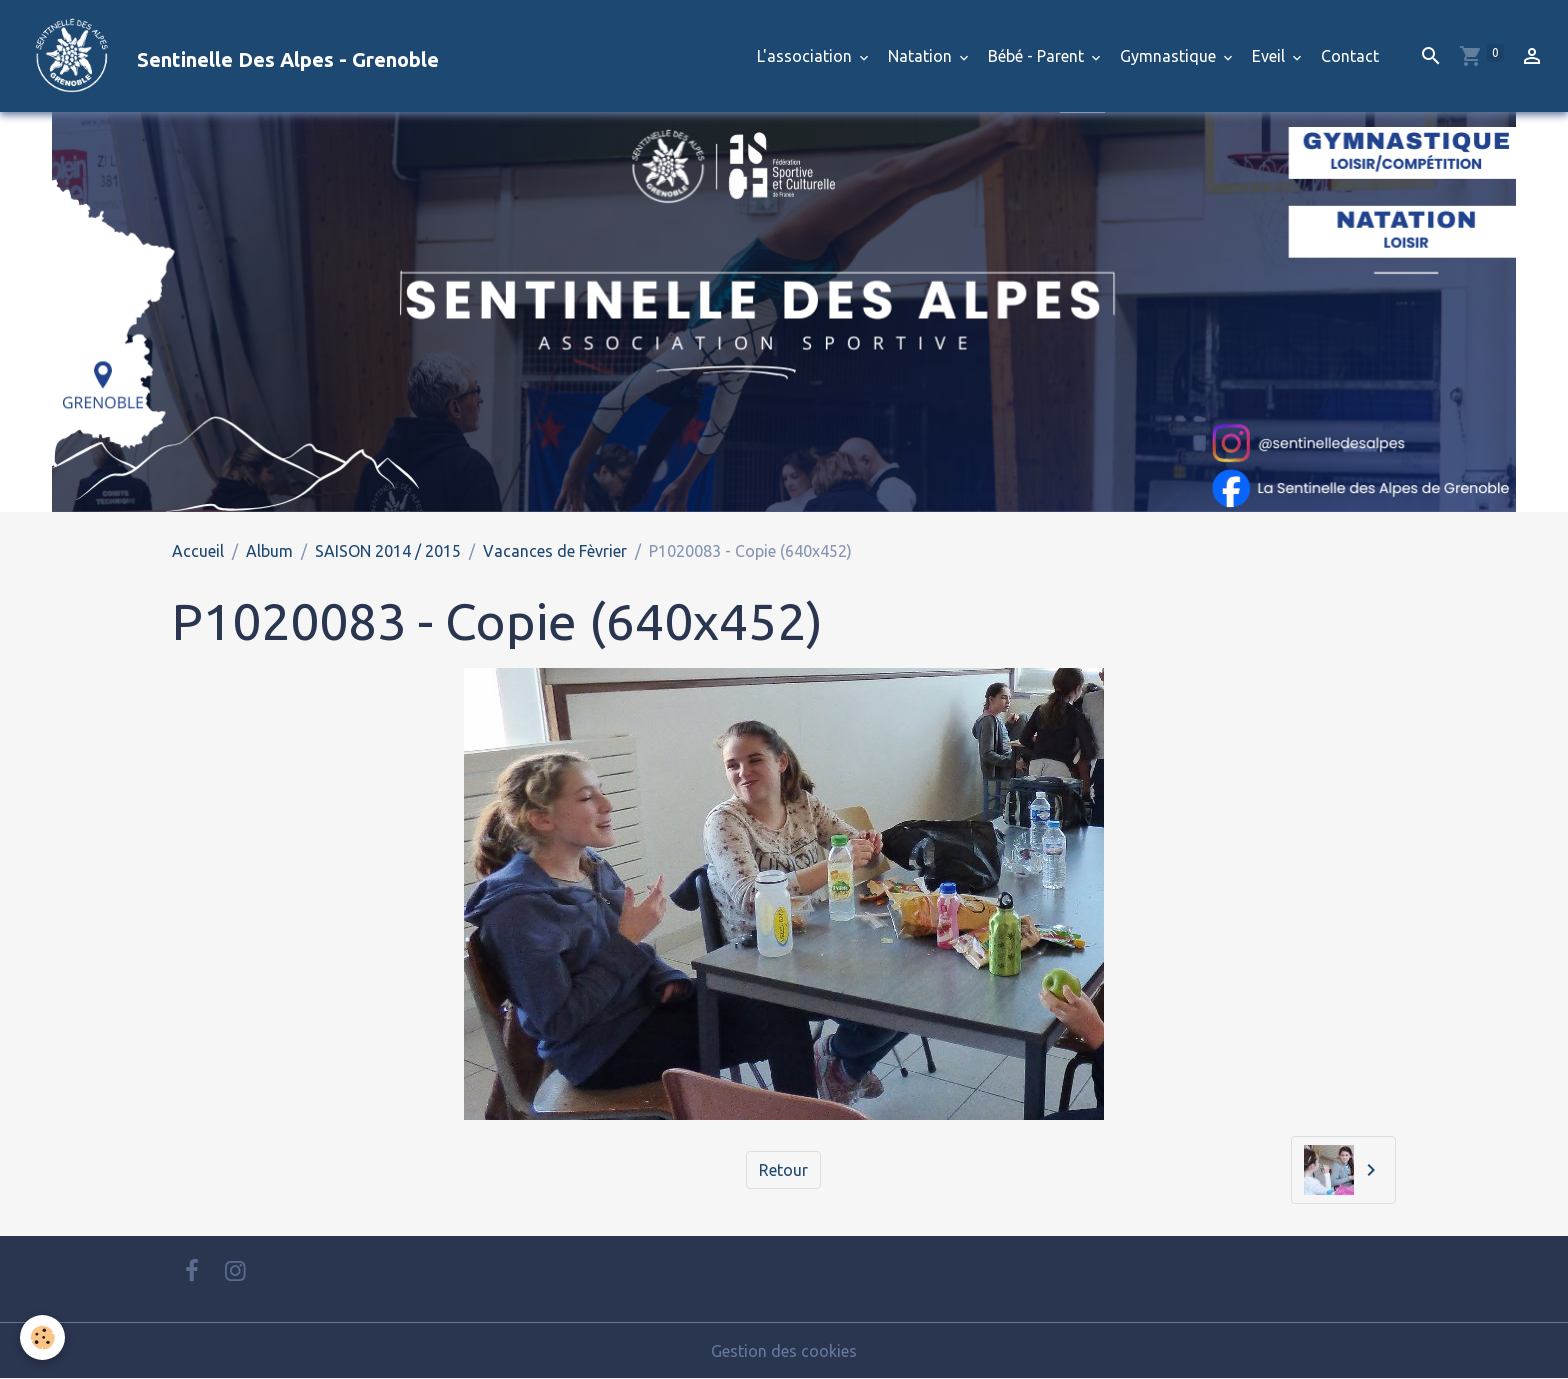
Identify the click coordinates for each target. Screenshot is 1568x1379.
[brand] (227, 56)
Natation (922, 56)
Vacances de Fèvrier (555, 551)
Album (269, 551)
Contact (1350, 56)
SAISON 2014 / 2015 (388, 551)
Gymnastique (1170, 56)
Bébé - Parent (1038, 56)
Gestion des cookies (784, 1351)
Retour (783, 1170)
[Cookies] (42, 1337)
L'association (806, 56)
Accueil (198, 551)
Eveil (1270, 56)
